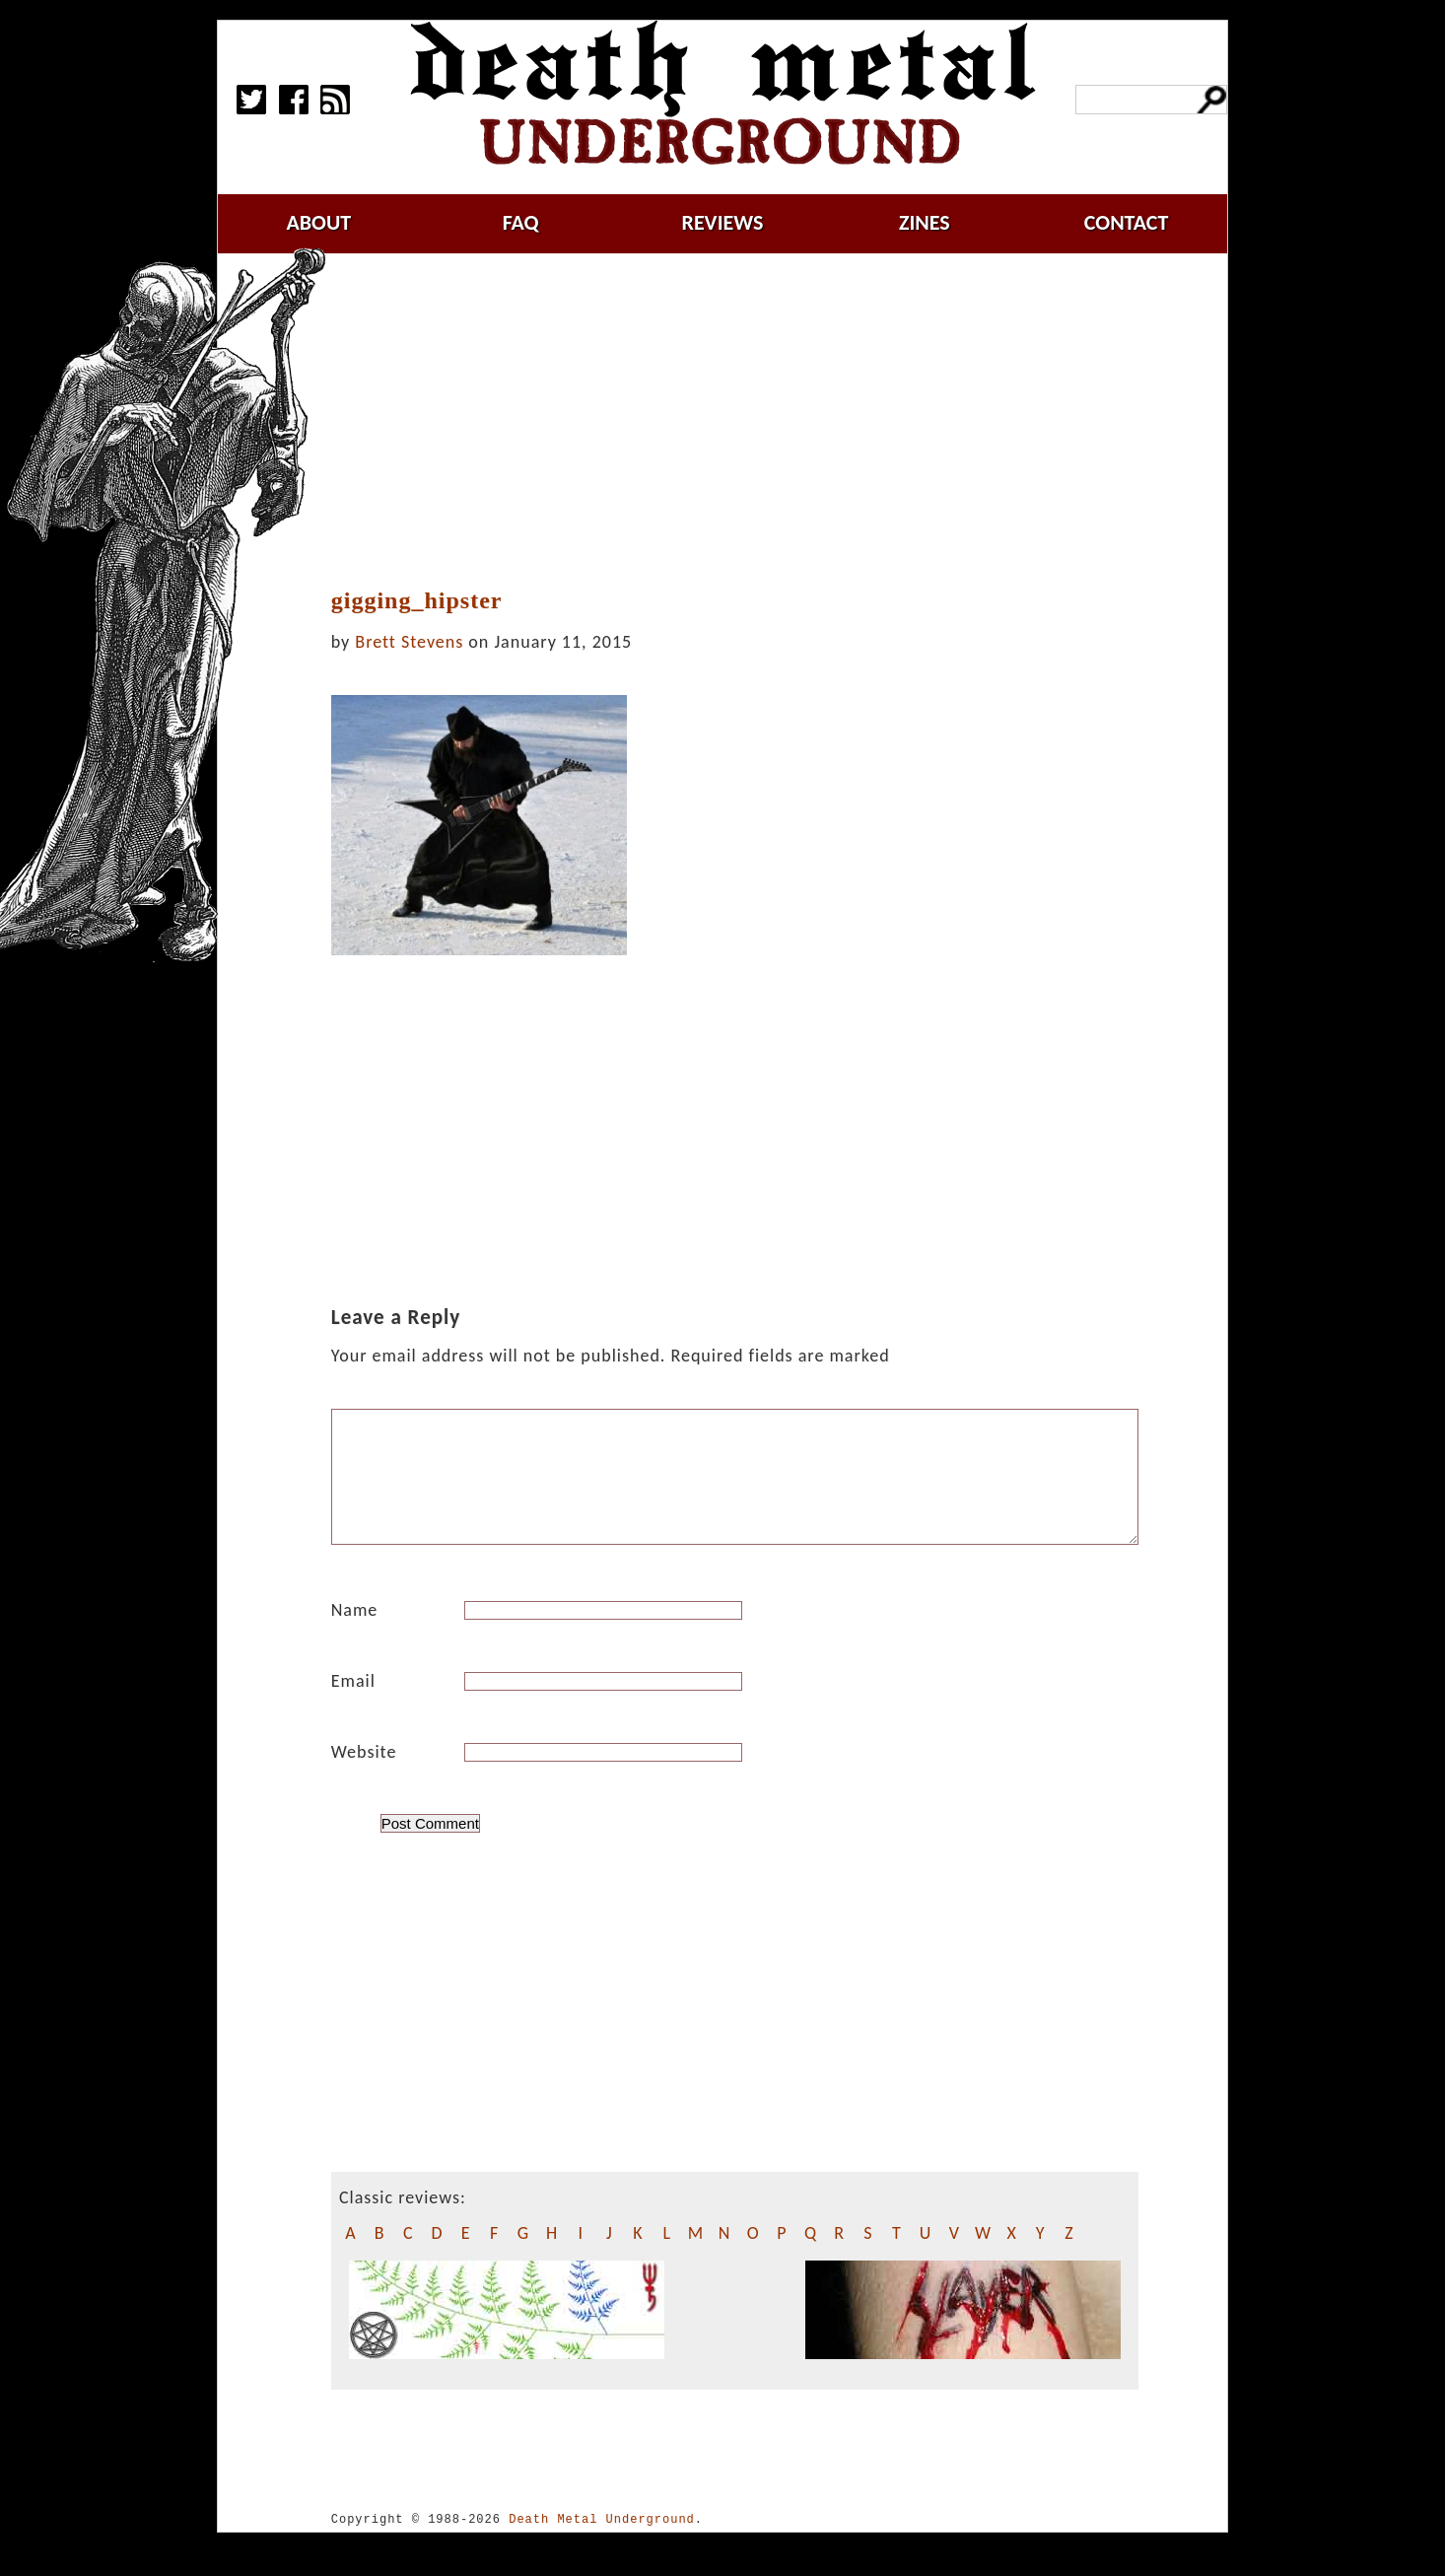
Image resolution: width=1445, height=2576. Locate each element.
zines (924, 222)
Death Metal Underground (602, 2543)
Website (364, 1775)
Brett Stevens (409, 642)
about (318, 222)
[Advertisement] (746, 421)
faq (521, 222)
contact (1126, 222)
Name (354, 1633)
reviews (723, 222)
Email (353, 1704)
